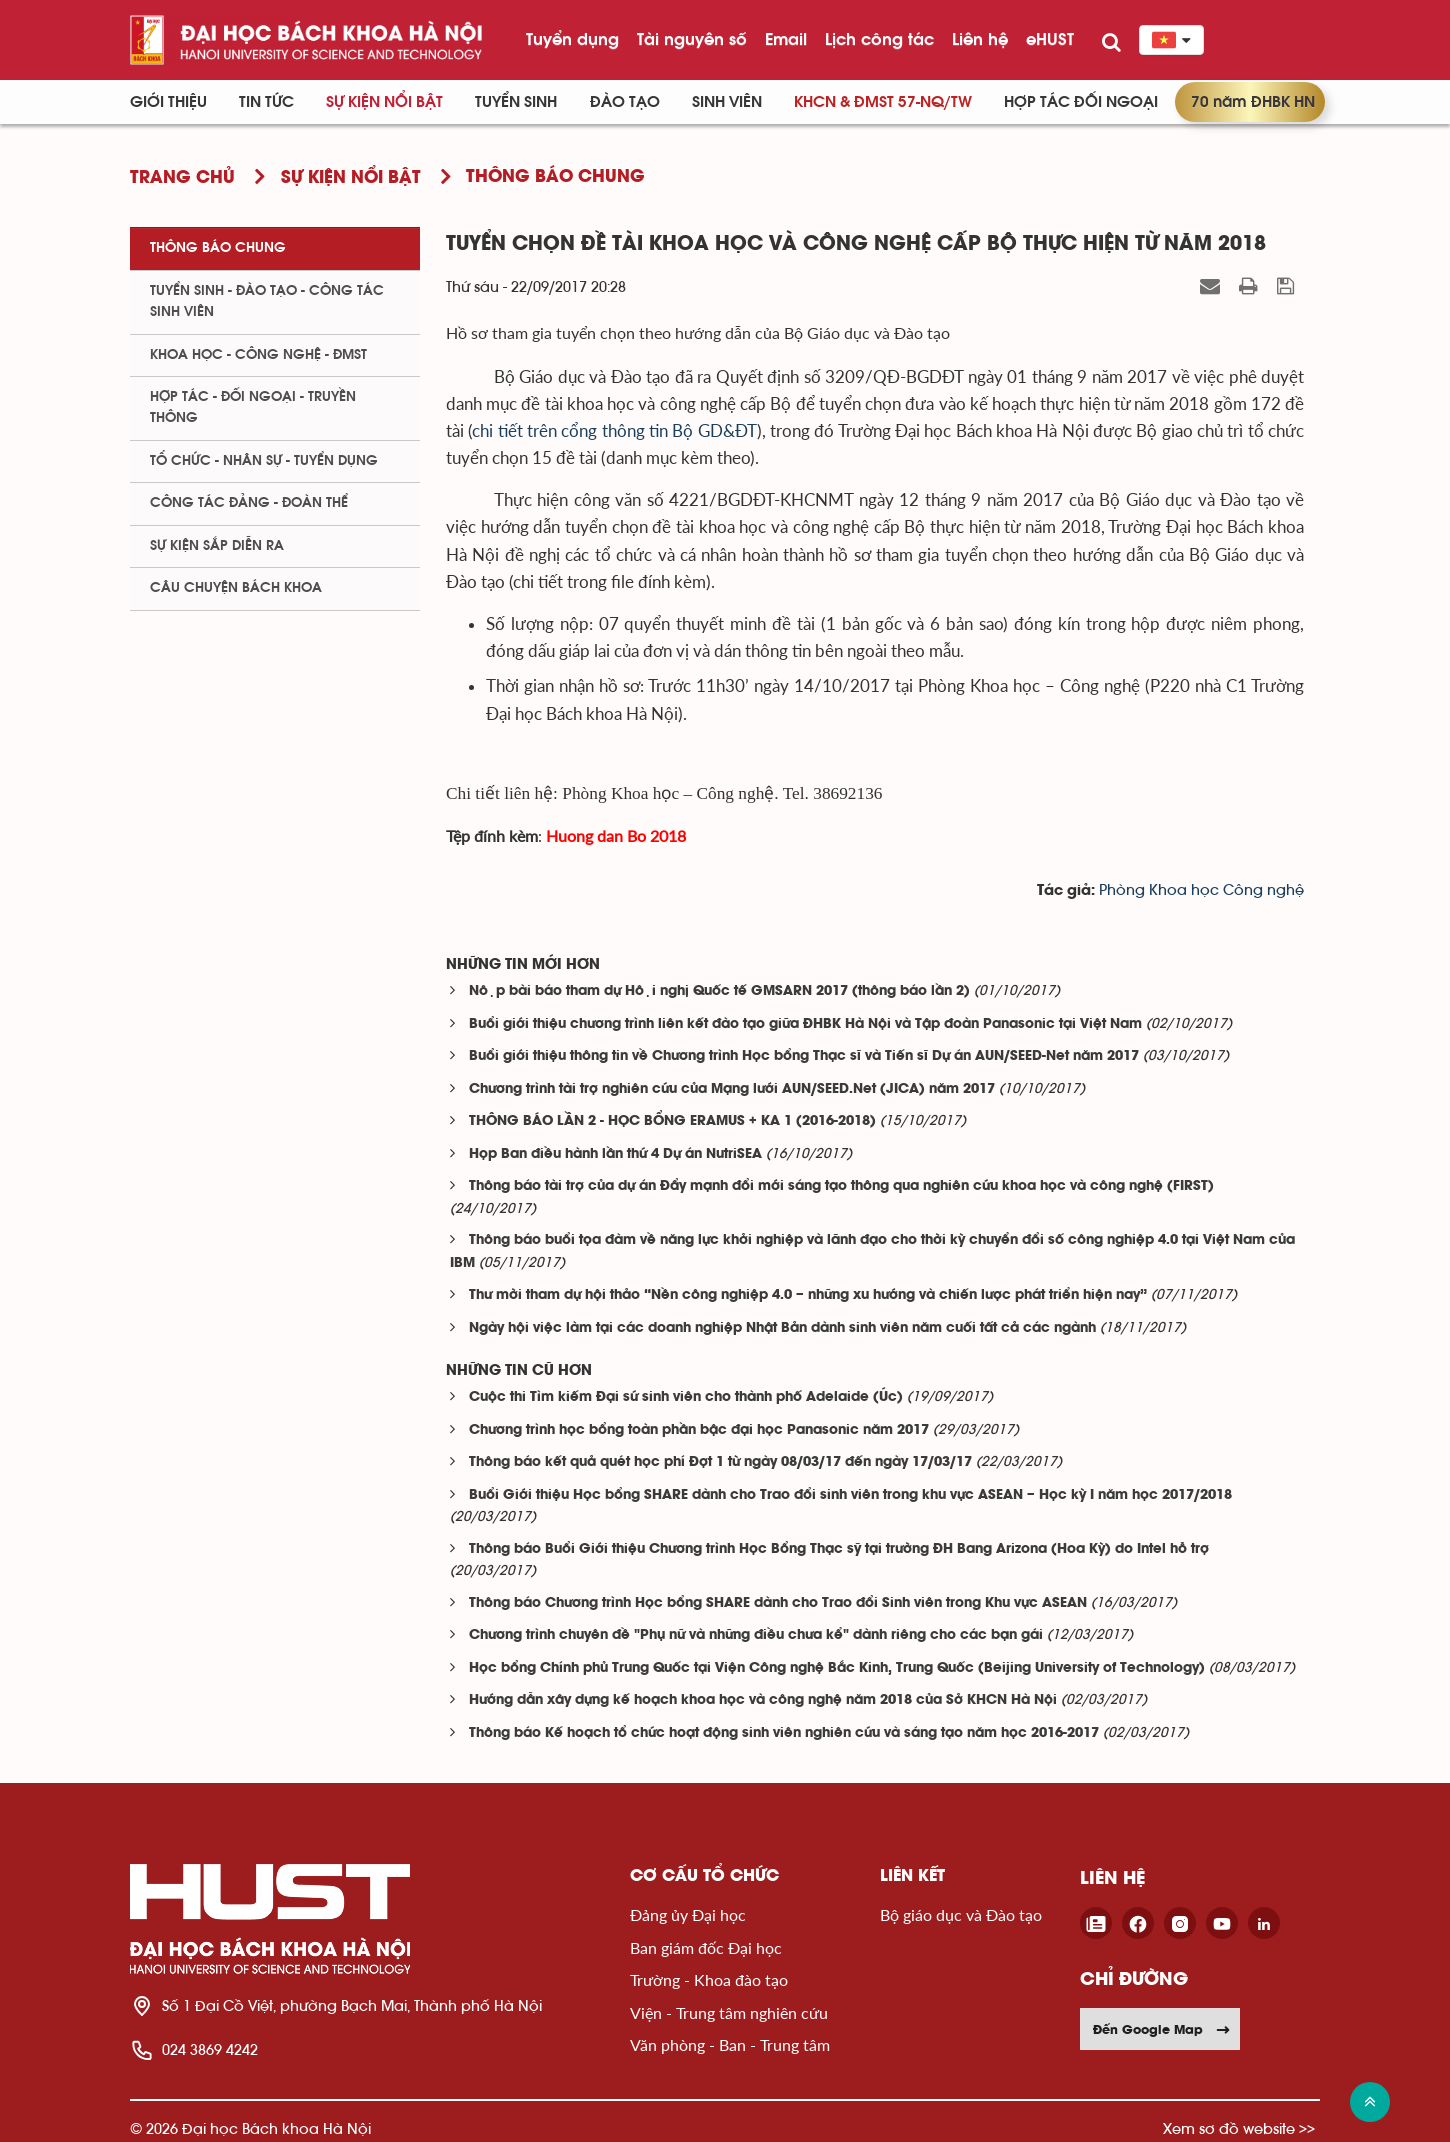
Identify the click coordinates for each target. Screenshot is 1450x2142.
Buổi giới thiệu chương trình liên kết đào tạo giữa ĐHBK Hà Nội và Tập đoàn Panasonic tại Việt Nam (805, 1024)
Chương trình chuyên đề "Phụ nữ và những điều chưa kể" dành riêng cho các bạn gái (756, 1635)
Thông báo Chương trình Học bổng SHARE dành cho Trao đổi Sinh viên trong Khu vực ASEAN (778, 1603)
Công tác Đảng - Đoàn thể (249, 503)
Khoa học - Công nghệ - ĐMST (258, 355)
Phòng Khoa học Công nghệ (1201, 890)
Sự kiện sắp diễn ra (217, 546)
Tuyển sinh (516, 102)
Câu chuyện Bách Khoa (236, 588)
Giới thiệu (168, 102)
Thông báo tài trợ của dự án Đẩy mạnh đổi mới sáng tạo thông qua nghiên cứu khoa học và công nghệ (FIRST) (841, 1186)
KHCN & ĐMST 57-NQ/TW (883, 102)
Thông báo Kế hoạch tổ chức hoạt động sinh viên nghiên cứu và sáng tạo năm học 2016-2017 (784, 1733)
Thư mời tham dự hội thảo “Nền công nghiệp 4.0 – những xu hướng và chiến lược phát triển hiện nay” (808, 1295)
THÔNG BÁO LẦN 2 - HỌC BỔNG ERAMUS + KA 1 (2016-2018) (672, 1121)
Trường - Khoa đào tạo (709, 1979)
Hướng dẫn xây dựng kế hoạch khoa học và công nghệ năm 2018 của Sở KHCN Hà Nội (763, 1700)
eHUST (1050, 39)
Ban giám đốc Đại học (706, 1947)
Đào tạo (625, 102)
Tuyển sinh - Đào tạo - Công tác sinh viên (267, 301)
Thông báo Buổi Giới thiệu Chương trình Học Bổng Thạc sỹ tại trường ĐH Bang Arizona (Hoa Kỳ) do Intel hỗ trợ (839, 1549)
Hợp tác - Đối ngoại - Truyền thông (253, 407)
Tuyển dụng (572, 39)
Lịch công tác (879, 39)
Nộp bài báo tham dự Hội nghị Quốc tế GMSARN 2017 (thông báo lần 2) (719, 991)
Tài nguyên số (692, 39)
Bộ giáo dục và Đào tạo (961, 1914)
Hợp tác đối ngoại (1081, 102)
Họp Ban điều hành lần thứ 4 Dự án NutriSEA (615, 1154)
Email (786, 39)
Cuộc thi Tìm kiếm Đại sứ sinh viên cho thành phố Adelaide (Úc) (686, 1397)
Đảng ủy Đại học (688, 1914)
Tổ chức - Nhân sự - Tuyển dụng (264, 461)
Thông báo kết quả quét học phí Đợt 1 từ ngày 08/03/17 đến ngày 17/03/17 (720, 1462)
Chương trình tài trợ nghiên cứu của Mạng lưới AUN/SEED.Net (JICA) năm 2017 (732, 1089)
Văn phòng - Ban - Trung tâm (730, 2044)
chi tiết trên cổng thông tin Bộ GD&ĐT (614, 430)
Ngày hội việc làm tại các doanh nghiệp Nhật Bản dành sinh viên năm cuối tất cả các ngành (782, 1328)
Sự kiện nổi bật (384, 102)
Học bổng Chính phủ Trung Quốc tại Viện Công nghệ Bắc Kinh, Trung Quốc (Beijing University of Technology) (837, 1668)
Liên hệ (980, 39)
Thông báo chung (218, 248)
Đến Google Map (1162, 2029)
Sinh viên (727, 102)
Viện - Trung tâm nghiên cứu (729, 2012)
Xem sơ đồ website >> (1239, 2128)
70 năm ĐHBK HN (1253, 102)
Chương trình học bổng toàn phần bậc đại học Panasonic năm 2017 (699, 1430)
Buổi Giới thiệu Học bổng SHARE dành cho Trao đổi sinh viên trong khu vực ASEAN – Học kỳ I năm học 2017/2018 (850, 1495)
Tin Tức (266, 102)
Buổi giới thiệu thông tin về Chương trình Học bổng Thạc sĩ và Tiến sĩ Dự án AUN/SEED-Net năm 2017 (804, 1056)
